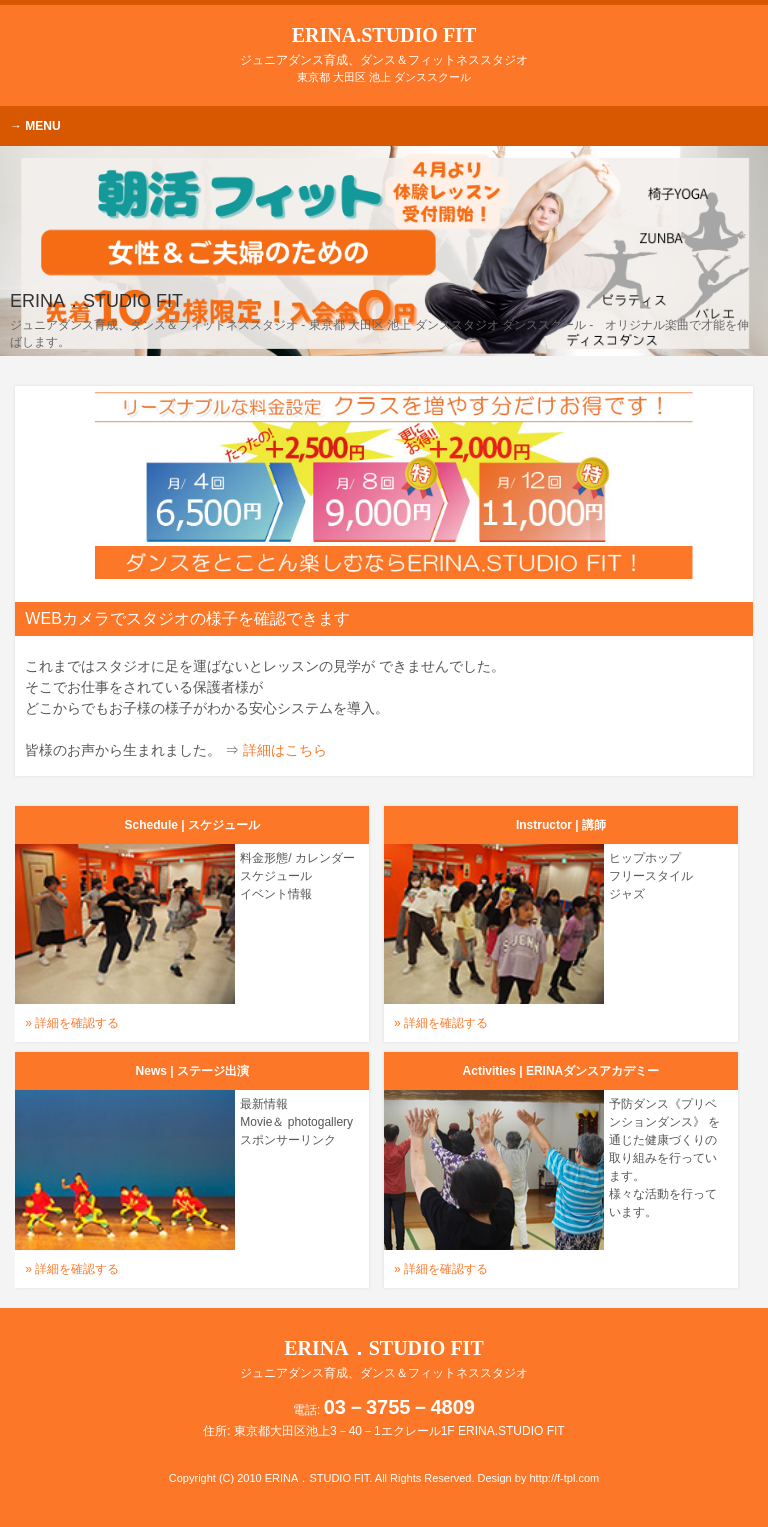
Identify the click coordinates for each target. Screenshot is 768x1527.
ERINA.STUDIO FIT (384, 45)
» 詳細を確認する (72, 1023)
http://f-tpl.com (564, 1478)
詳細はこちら (285, 750)
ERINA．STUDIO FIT (384, 1358)
